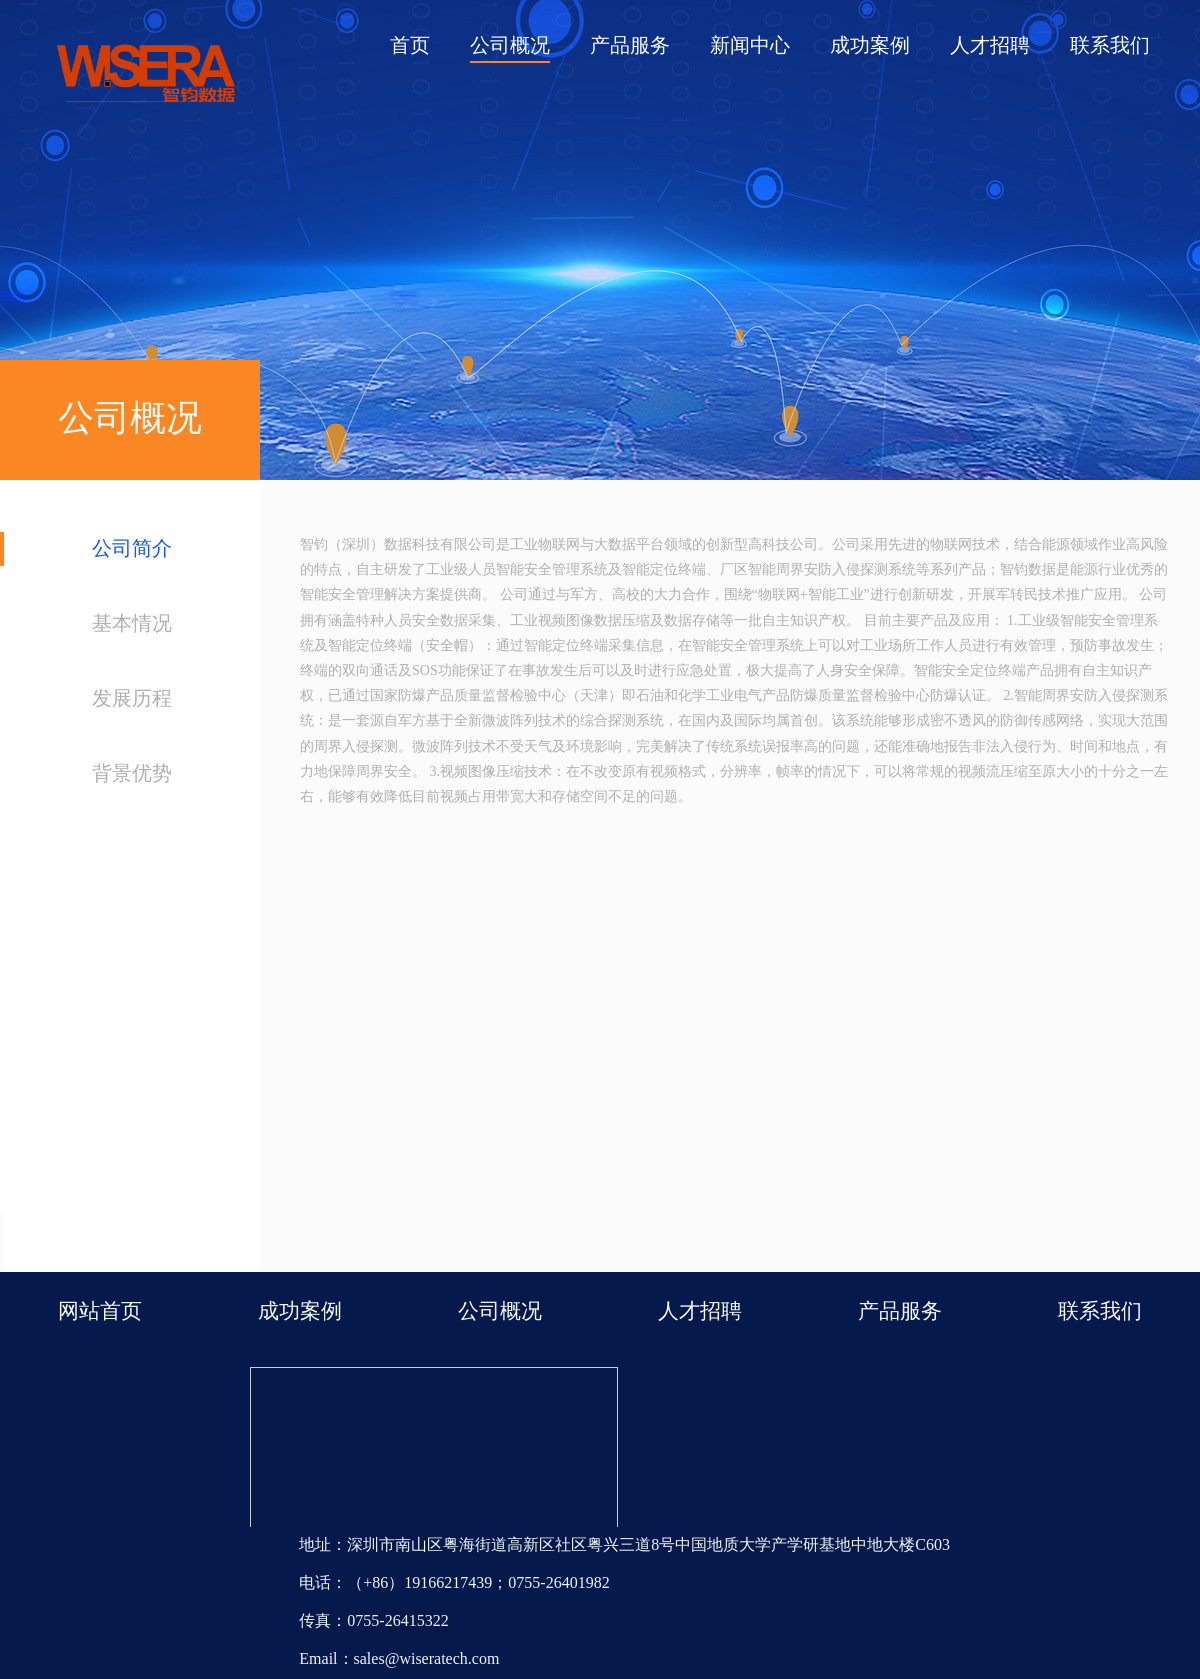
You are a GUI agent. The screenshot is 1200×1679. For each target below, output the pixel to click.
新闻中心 (750, 46)
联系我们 (1110, 46)
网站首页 (100, 1312)
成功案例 (870, 46)
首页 (410, 46)
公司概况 (510, 46)
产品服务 (630, 46)
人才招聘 (990, 46)
